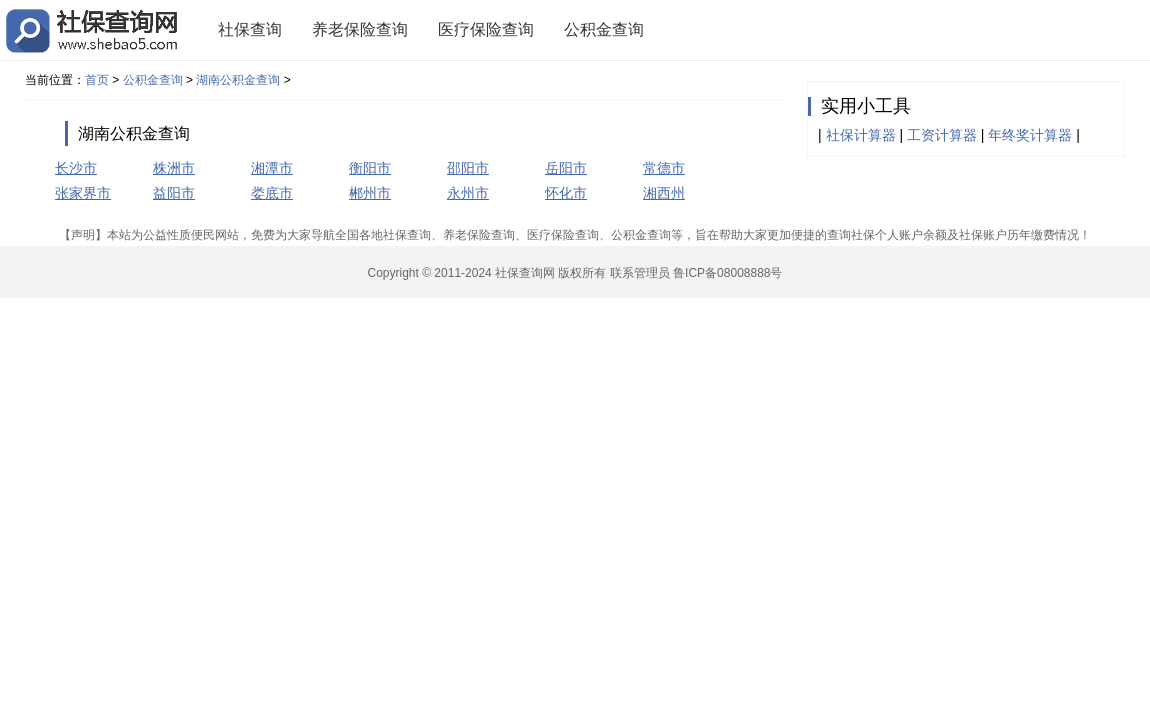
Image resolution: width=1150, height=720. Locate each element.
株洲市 (174, 168)
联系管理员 (640, 273)
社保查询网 (525, 273)
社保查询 (250, 29)
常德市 (664, 168)
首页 (97, 80)
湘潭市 (272, 168)
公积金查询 (604, 29)
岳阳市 (566, 168)
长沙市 (76, 168)
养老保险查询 (360, 29)
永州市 (468, 193)
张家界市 (83, 193)
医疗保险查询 (486, 29)
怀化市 (566, 193)
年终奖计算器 (1030, 135)
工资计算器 (942, 135)
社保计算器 (861, 135)
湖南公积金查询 (238, 80)
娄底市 (272, 193)
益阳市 (174, 193)
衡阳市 (370, 168)
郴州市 (370, 193)
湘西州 (664, 193)
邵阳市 (468, 168)
